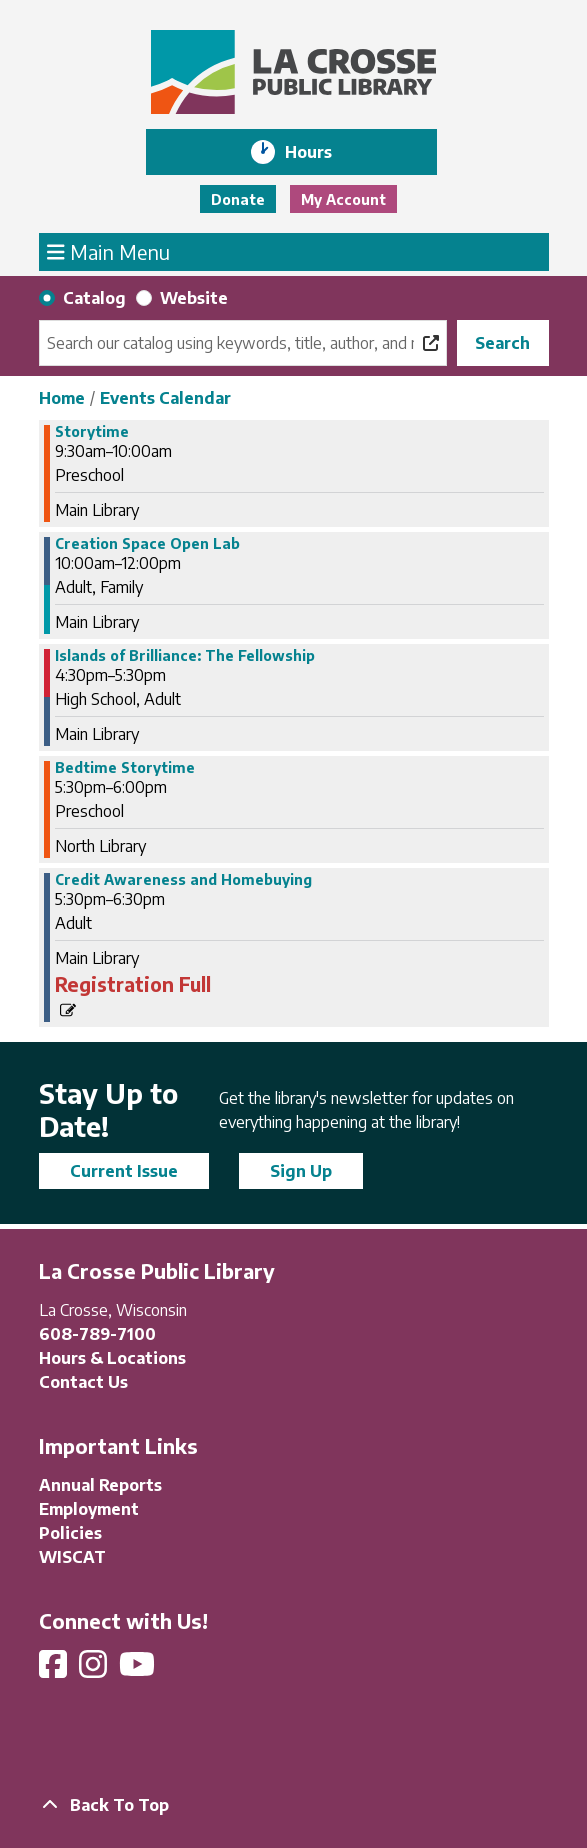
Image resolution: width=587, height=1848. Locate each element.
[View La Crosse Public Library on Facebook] (55, 1670)
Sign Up (301, 1171)
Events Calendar (165, 398)
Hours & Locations (112, 1358)
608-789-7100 (97, 1334)
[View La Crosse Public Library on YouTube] (139, 1670)
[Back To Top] (294, 1805)
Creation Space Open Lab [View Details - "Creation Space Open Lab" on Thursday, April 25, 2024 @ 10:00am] (147, 544)
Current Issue (124, 1171)
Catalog (94, 298)
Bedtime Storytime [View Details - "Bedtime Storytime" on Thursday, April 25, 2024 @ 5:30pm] (125, 768)
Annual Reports (100, 1485)
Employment (89, 1509)
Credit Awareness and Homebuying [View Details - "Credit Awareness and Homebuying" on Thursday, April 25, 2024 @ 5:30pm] (183, 880)
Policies (70, 1533)
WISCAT (72, 1557)
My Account (343, 199)
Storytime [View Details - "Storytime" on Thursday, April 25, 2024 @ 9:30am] (92, 432)
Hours (322, 152)
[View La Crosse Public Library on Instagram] (95, 1670)
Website (194, 298)
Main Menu (108, 251)
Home (62, 398)
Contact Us (83, 1382)
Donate (238, 199)
